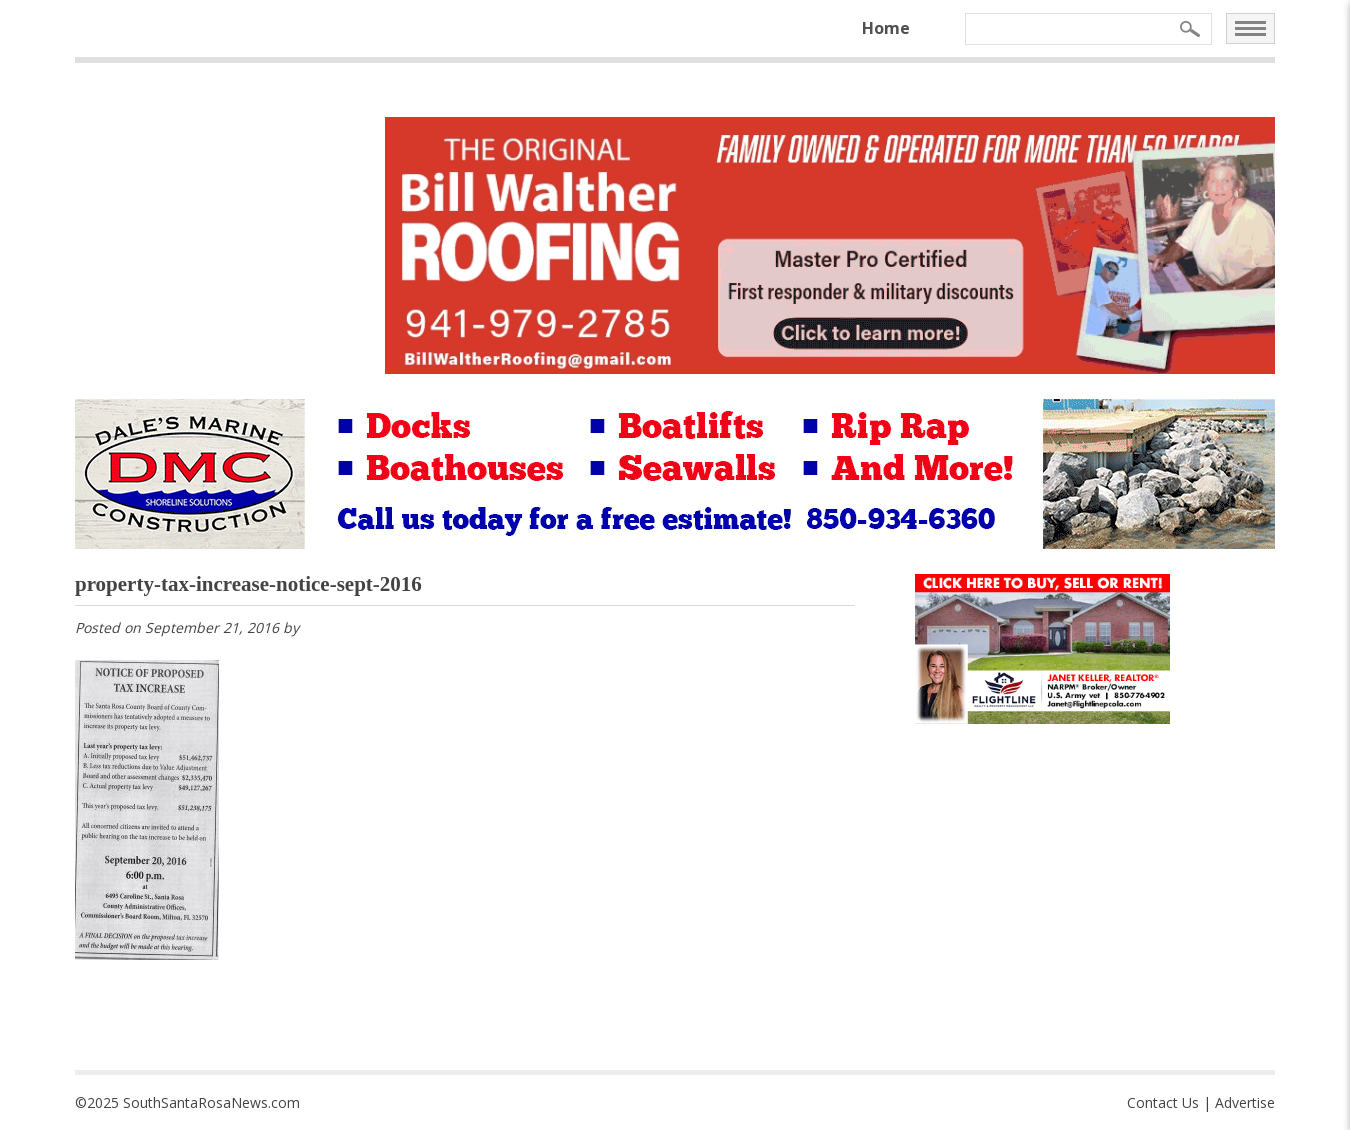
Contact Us (1163, 1102)
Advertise (1245, 1102)
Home (886, 28)
